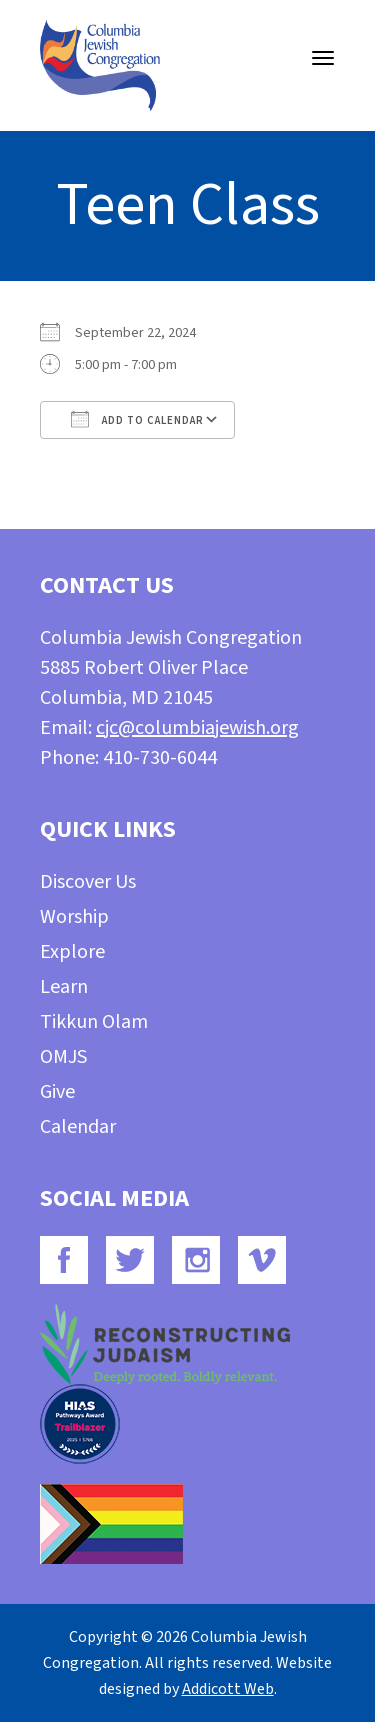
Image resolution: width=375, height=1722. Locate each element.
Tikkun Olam (94, 1022)
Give (57, 1092)
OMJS (63, 1057)
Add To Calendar (137, 419)
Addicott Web (228, 1689)
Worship (74, 917)
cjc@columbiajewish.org (197, 728)
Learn (64, 987)
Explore (72, 952)
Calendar (78, 1127)
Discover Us (88, 882)
